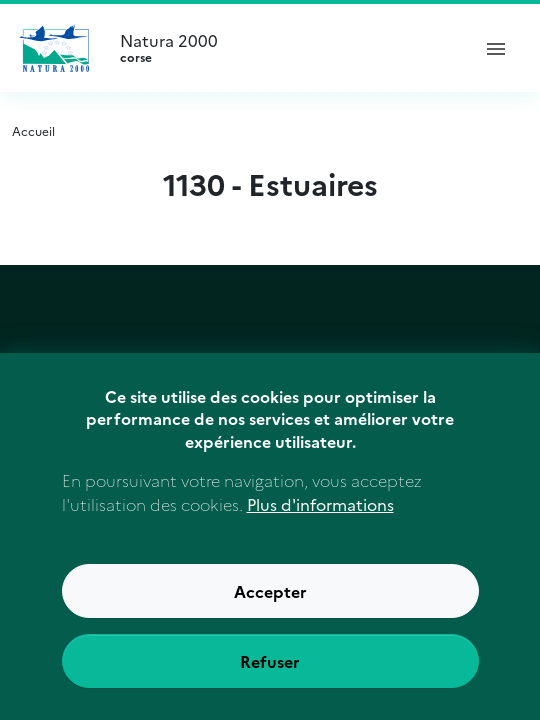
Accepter (270, 595)
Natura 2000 (286, 48)
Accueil (33, 130)
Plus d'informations (320, 508)
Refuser (270, 665)
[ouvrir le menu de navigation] (496, 48)
